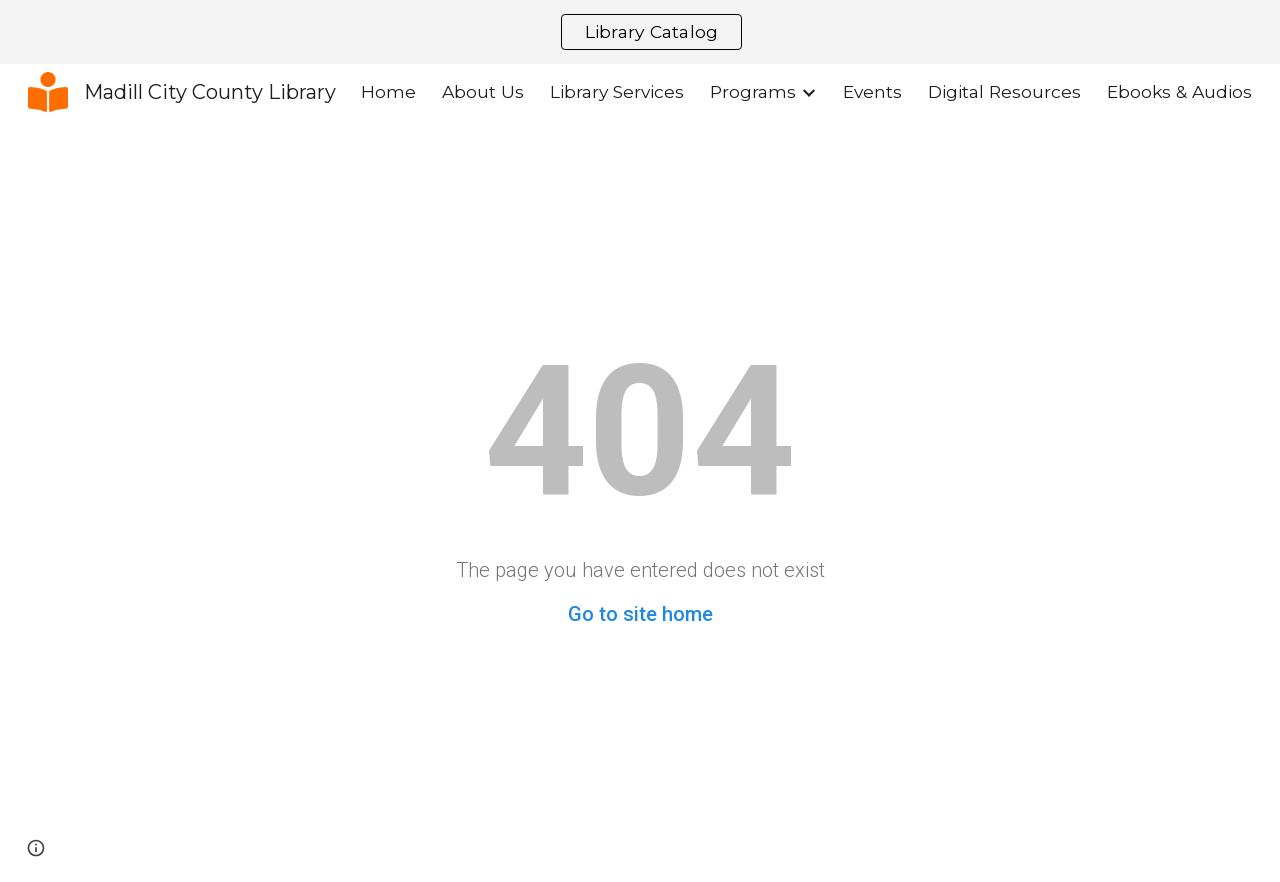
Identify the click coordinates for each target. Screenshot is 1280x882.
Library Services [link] (617, 91)
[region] (640, 32)
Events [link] (872, 91)
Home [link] (388, 91)
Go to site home (640, 614)
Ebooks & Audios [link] (1179, 91)
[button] (36, 848)
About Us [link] (483, 91)
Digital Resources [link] (1004, 91)
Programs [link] (753, 91)
